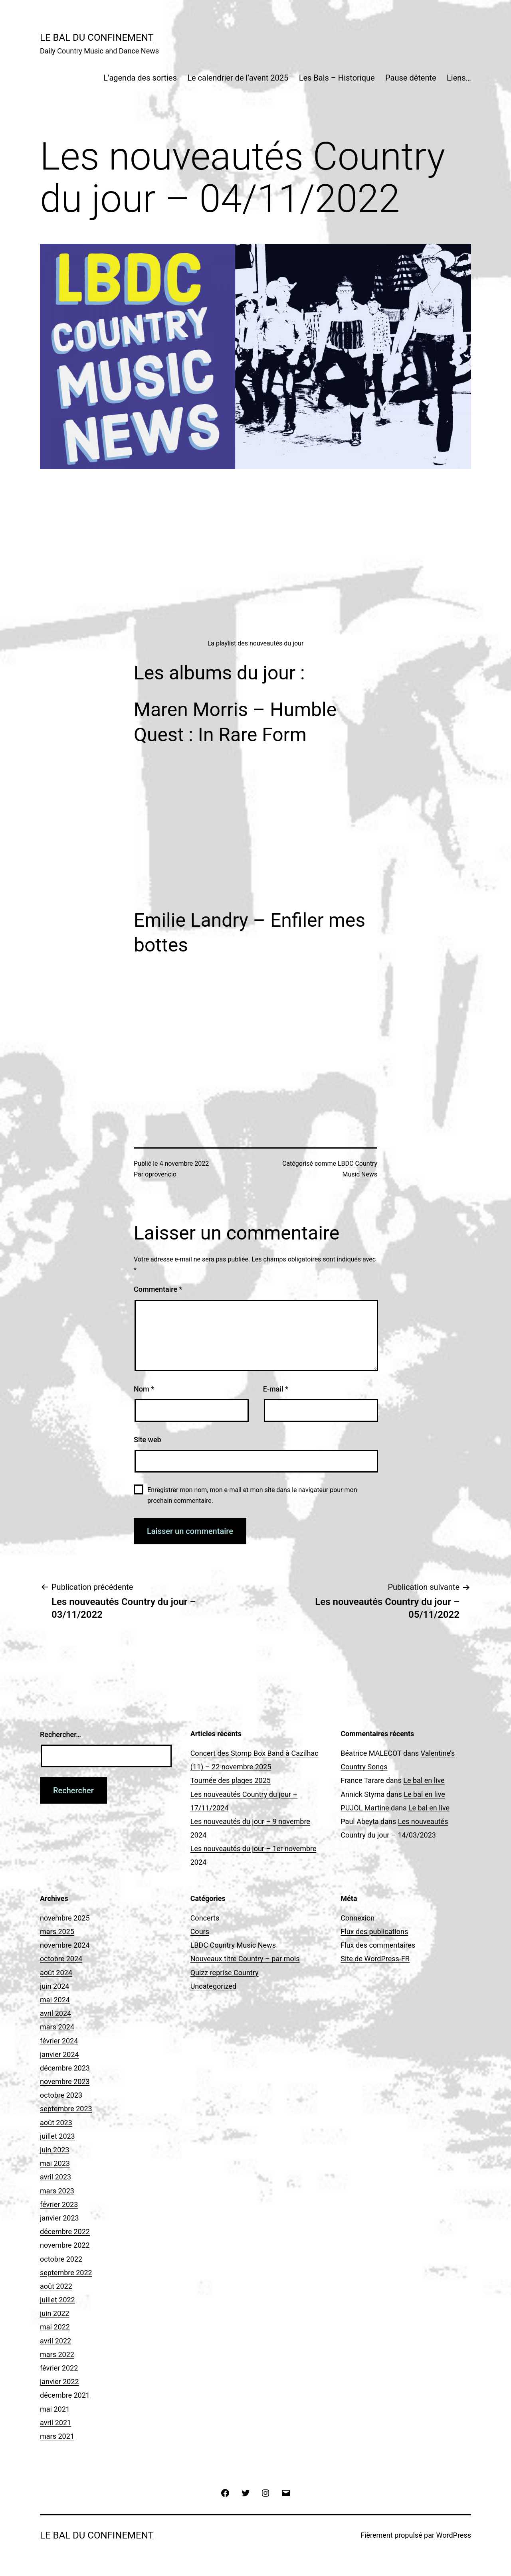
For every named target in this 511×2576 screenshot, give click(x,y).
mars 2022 (57, 2354)
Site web (147, 1439)
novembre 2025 (65, 1918)
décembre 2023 (65, 2068)
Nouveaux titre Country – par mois (245, 1958)
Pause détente (410, 78)
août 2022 (56, 2286)
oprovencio (160, 1174)
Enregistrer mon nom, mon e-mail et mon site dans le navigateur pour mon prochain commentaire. (252, 1495)
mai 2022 (55, 2327)
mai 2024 (55, 2000)
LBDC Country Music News (233, 1945)
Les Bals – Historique (337, 78)
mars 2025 (57, 1931)
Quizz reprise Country (224, 1972)
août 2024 (56, 1972)
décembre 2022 (65, 2231)
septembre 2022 (66, 2272)
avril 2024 (55, 2013)
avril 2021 (55, 2422)
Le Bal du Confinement (97, 37)
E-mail (275, 1389)
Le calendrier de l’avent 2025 (237, 78)
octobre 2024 (61, 1958)
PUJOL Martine (365, 1808)
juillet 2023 (57, 2136)
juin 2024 (54, 1986)
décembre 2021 (65, 2395)
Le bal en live (423, 1780)
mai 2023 (55, 2163)
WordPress (453, 2535)
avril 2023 (55, 2177)
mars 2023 (57, 2191)
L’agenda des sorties (140, 78)
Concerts (205, 1918)
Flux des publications (374, 1931)
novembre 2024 (65, 1945)
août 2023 (56, 2122)
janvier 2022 (59, 2381)
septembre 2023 (66, 2108)
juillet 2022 (57, 2300)
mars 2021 (57, 2436)
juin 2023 (54, 2150)
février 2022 (59, 2368)
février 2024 (59, 2041)
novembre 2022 (65, 2245)
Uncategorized (213, 1986)
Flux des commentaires (378, 1945)
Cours (199, 1931)
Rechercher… (60, 1734)
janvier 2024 (59, 2054)
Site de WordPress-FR (375, 1958)
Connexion (357, 1918)
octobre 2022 (61, 2259)
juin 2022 (54, 2313)
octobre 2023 (61, 2095)
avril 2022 (55, 2341)
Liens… (459, 78)
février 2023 (59, 2204)
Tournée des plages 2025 (230, 1780)
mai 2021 (55, 2409)
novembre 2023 (65, 2081)
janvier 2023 (59, 2218)
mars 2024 (57, 2027)
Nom (144, 1389)
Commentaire (158, 1289)
